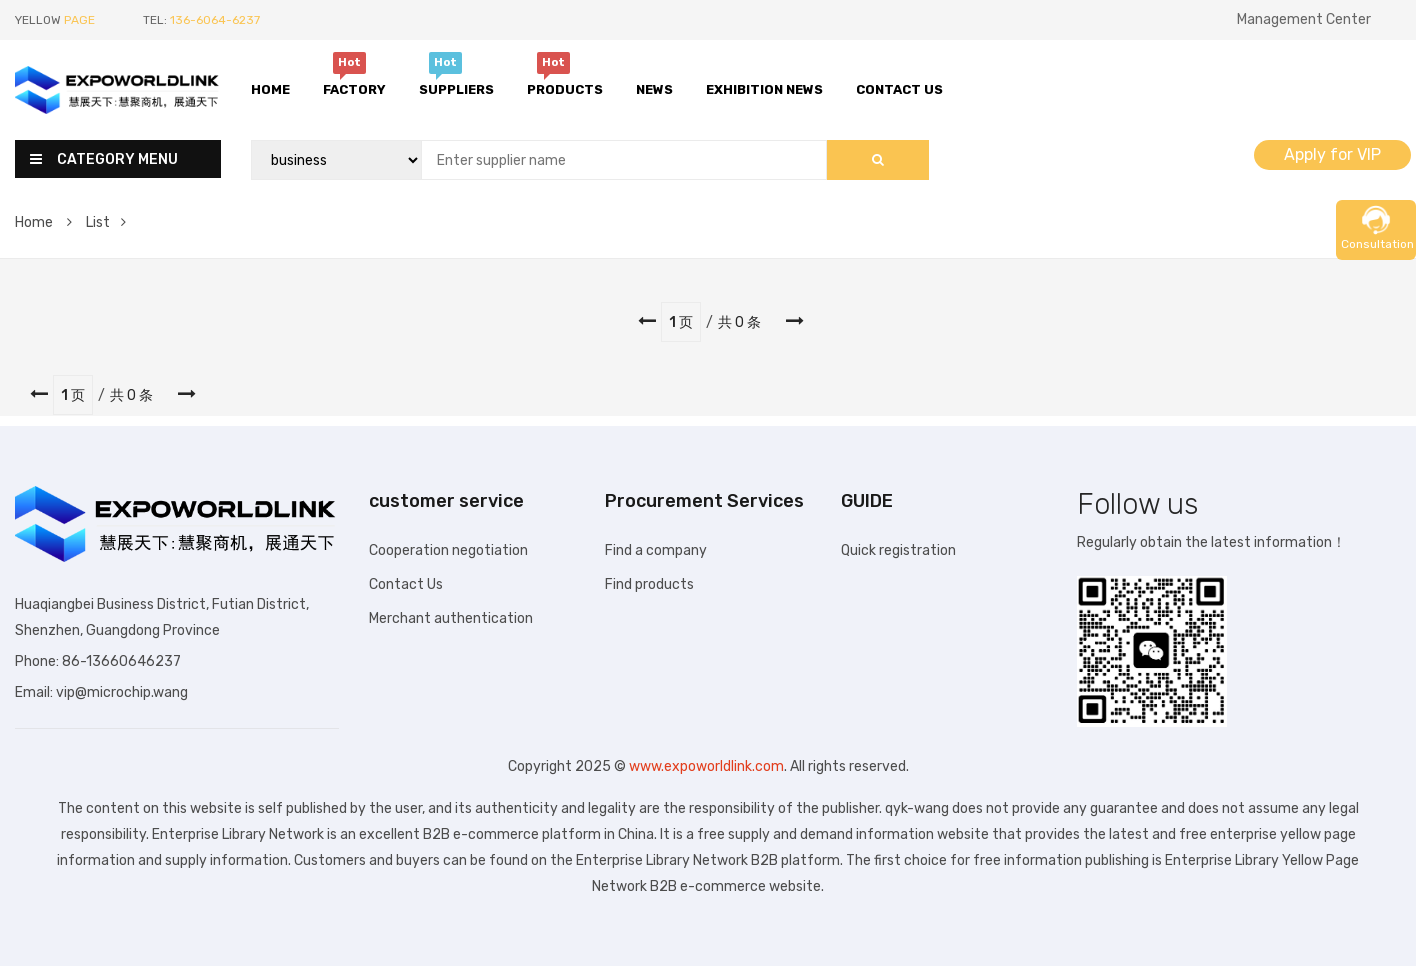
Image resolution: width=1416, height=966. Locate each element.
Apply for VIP (1332, 154)
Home (270, 89)
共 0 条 (739, 322)
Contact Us (899, 89)
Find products (649, 584)
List (106, 222)
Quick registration (898, 550)
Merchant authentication (451, 618)
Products (565, 87)
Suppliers (456, 87)
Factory (354, 87)
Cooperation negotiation (448, 550)
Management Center (1304, 19)
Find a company (656, 550)
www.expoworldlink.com (706, 766)
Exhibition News (764, 89)
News (654, 89)
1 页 (681, 322)
